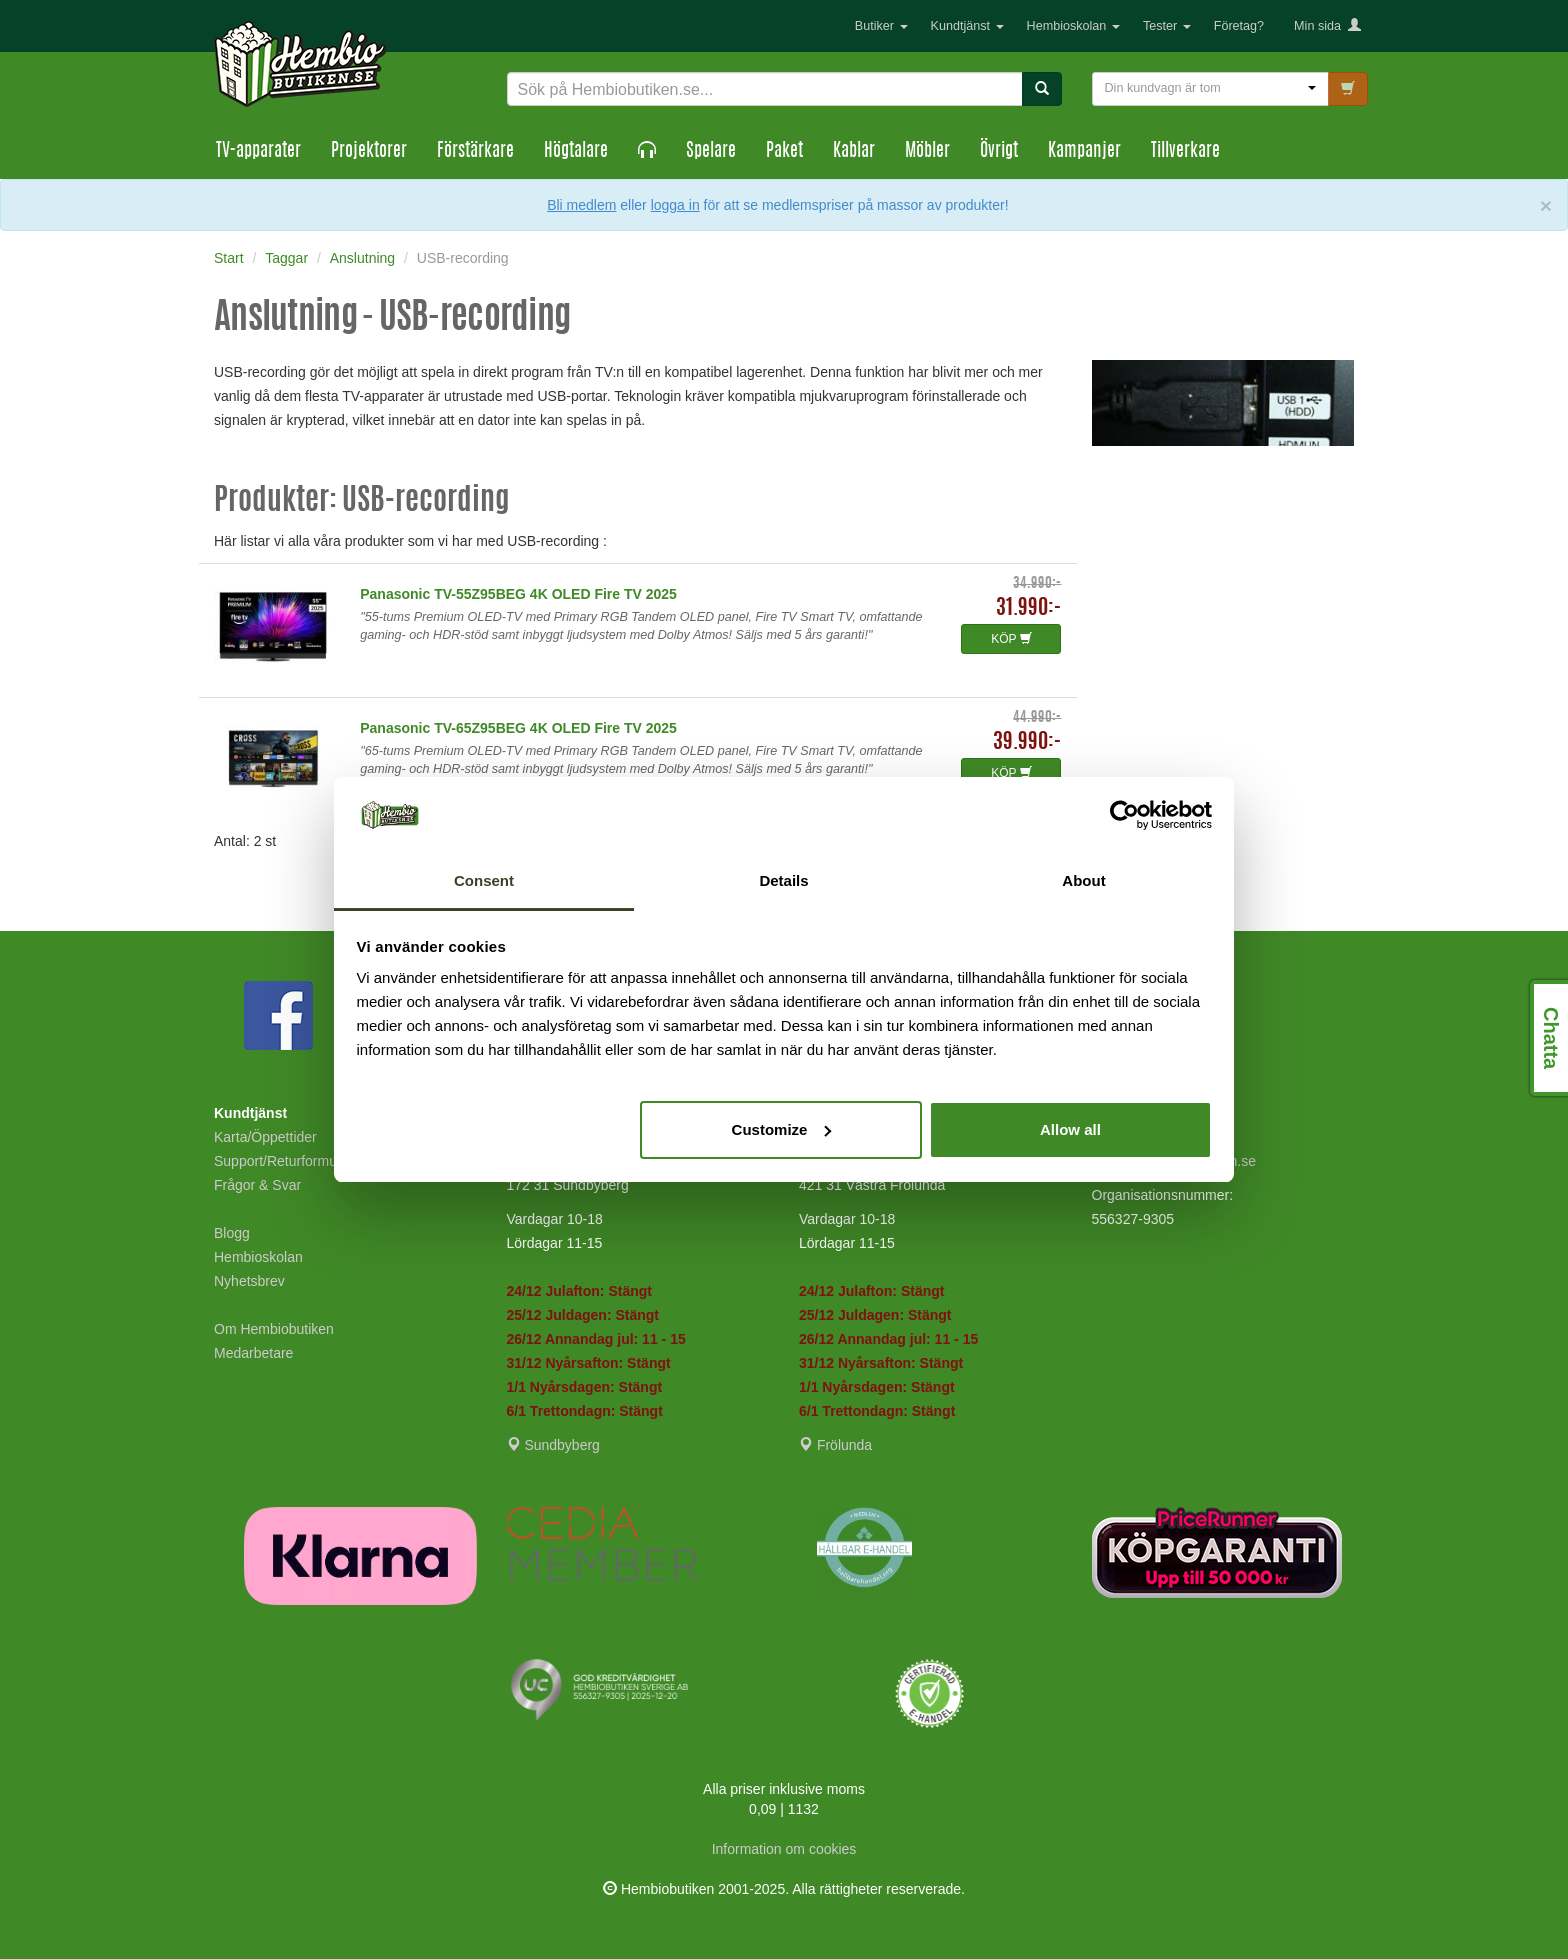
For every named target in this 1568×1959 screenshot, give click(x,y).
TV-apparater (258, 152)
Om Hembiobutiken (274, 1329)
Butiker (881, 26)
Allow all (1070, 1129)
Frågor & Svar (257, 1185)
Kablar (854, 152)
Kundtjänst (967, 26)
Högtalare (576, 152)
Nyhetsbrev (249, 1281)
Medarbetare (253, 1353)
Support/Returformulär (283, 1161)
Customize (782, 1129)
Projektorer (369, 152)
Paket (784, 152)
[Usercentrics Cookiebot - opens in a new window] (1124, 815)
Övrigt (999, 152)
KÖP (1011, 639)
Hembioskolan (1073, 26)
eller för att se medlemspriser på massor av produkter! (814, 205)
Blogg (232, 1233)
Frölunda (835, 1445)
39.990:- (1027, 742)
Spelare (711, 152)
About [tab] (1083, 880)
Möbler (927, 152)
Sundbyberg (553, 1445)
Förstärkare (475, 152)
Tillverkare (1185, 152)
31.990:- (1028, 608)
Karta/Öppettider (265, 1137)
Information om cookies (784, 1849)
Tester (1167, 26)
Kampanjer (1084, 152)
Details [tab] (783, 880)
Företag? (1239, 26)
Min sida (1327, 26)
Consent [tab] (484, 880)
